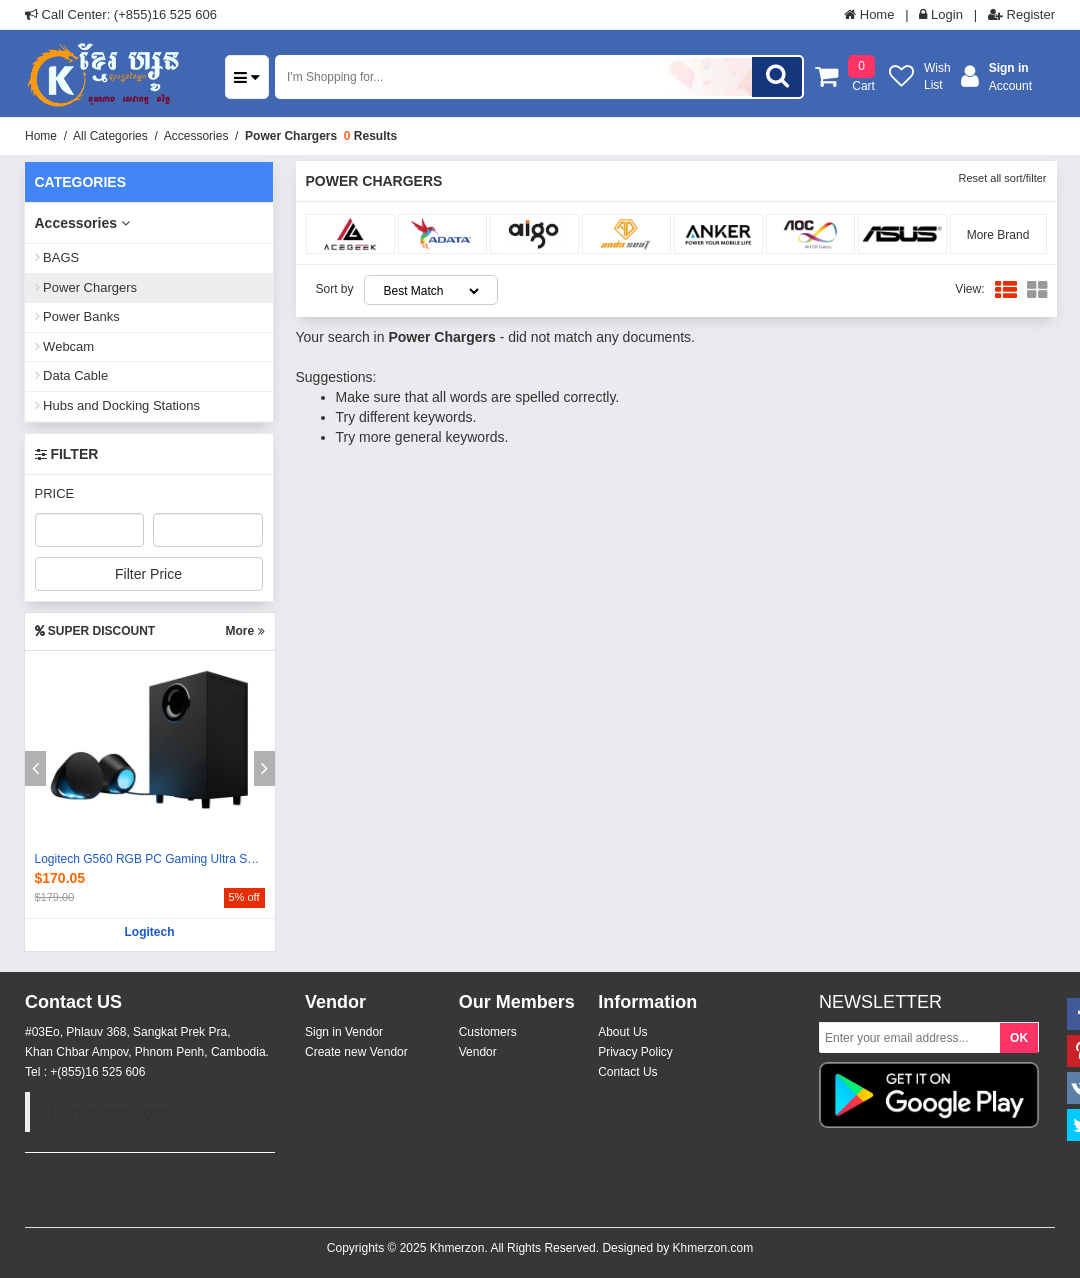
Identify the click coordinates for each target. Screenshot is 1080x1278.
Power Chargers (291, 136)
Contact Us (627, 1072)
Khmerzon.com (109, 1112)
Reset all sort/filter (1002, 178)
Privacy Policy (635, 1052)
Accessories (196, 136)
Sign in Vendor (344, 1032)
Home (869, 14)
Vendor (478, 1052)
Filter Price (148, 574)
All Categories (110, 136)
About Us (622, 1032)
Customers (488, 1032)
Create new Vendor (356, 1052)
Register (1021, 14)
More (244, 631)
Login (940, 14)
